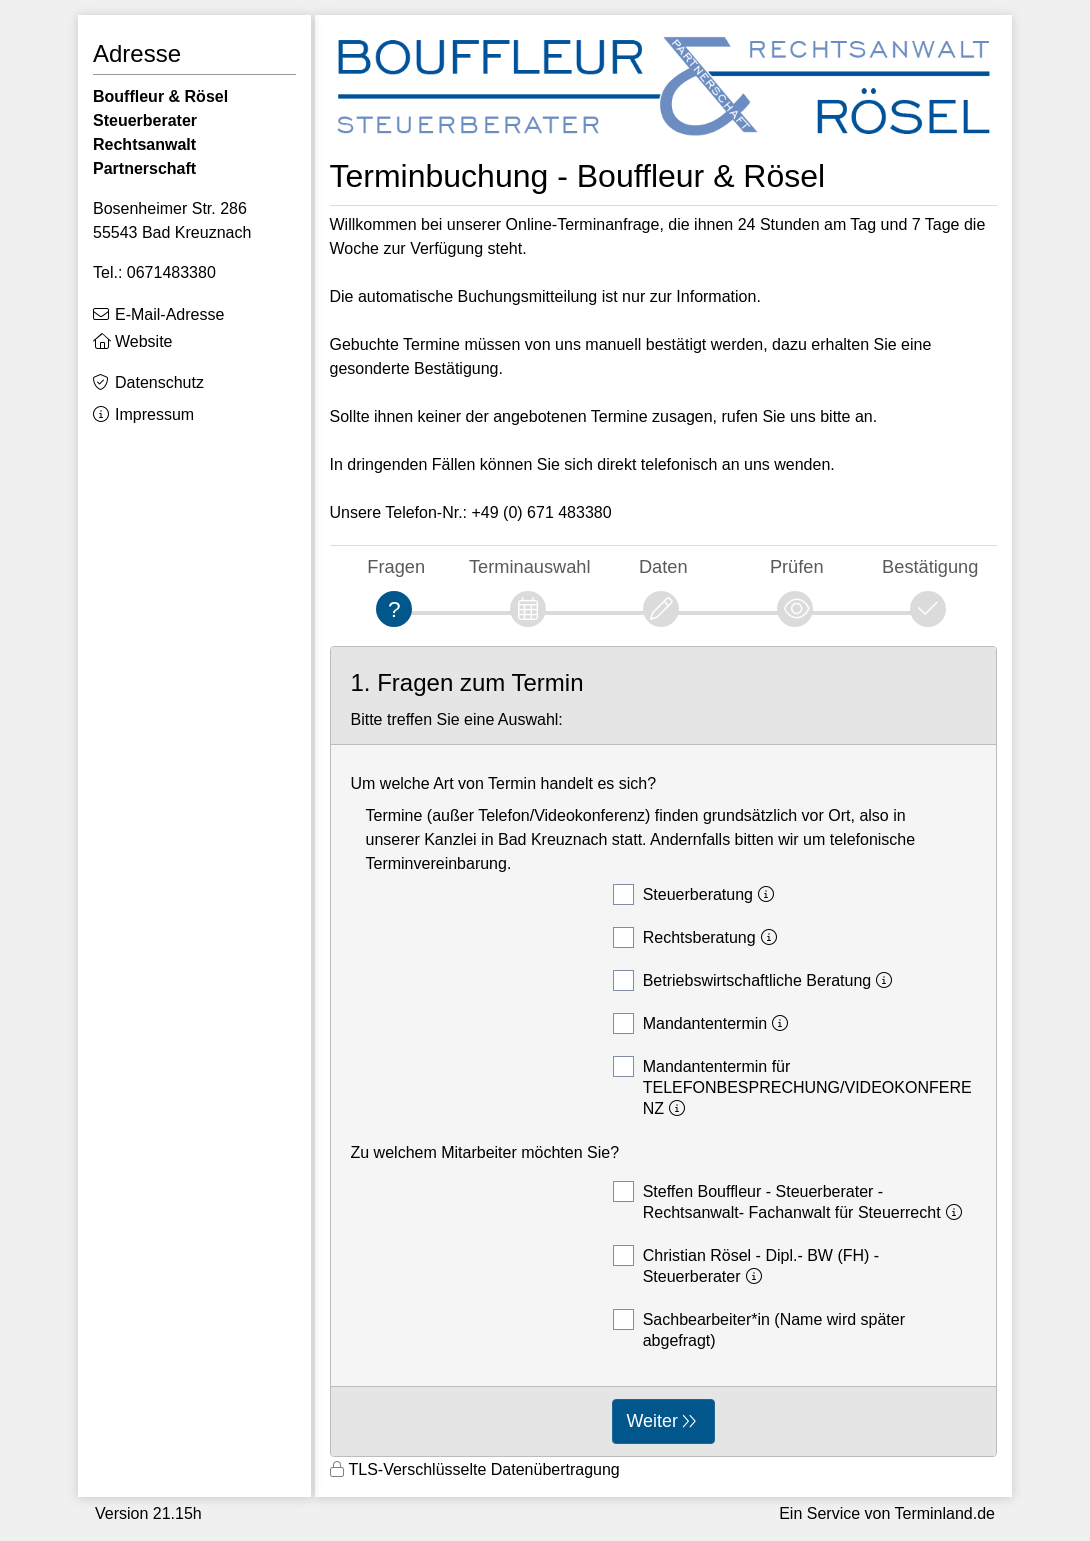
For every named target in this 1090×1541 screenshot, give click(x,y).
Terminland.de (945, 1513)
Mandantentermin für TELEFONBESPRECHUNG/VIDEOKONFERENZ (792, 1086)
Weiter (652, 1421)
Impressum (154, 414)
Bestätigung (930, 566)
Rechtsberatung (698, 937)
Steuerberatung (696, 894)
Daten (663, 566)
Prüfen (797, 566)
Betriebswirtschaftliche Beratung (756, 980)
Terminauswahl (530, 566)
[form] (664, 1051)
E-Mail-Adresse (169, 314)
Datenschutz (159, 382)
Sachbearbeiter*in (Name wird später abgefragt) (759, 1329)
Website (144, 341)
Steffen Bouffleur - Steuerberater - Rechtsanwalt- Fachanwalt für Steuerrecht (790, 1201)
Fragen (396, 566)
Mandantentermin (704, 1023)
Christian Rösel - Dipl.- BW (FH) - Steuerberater (746, 1265)
